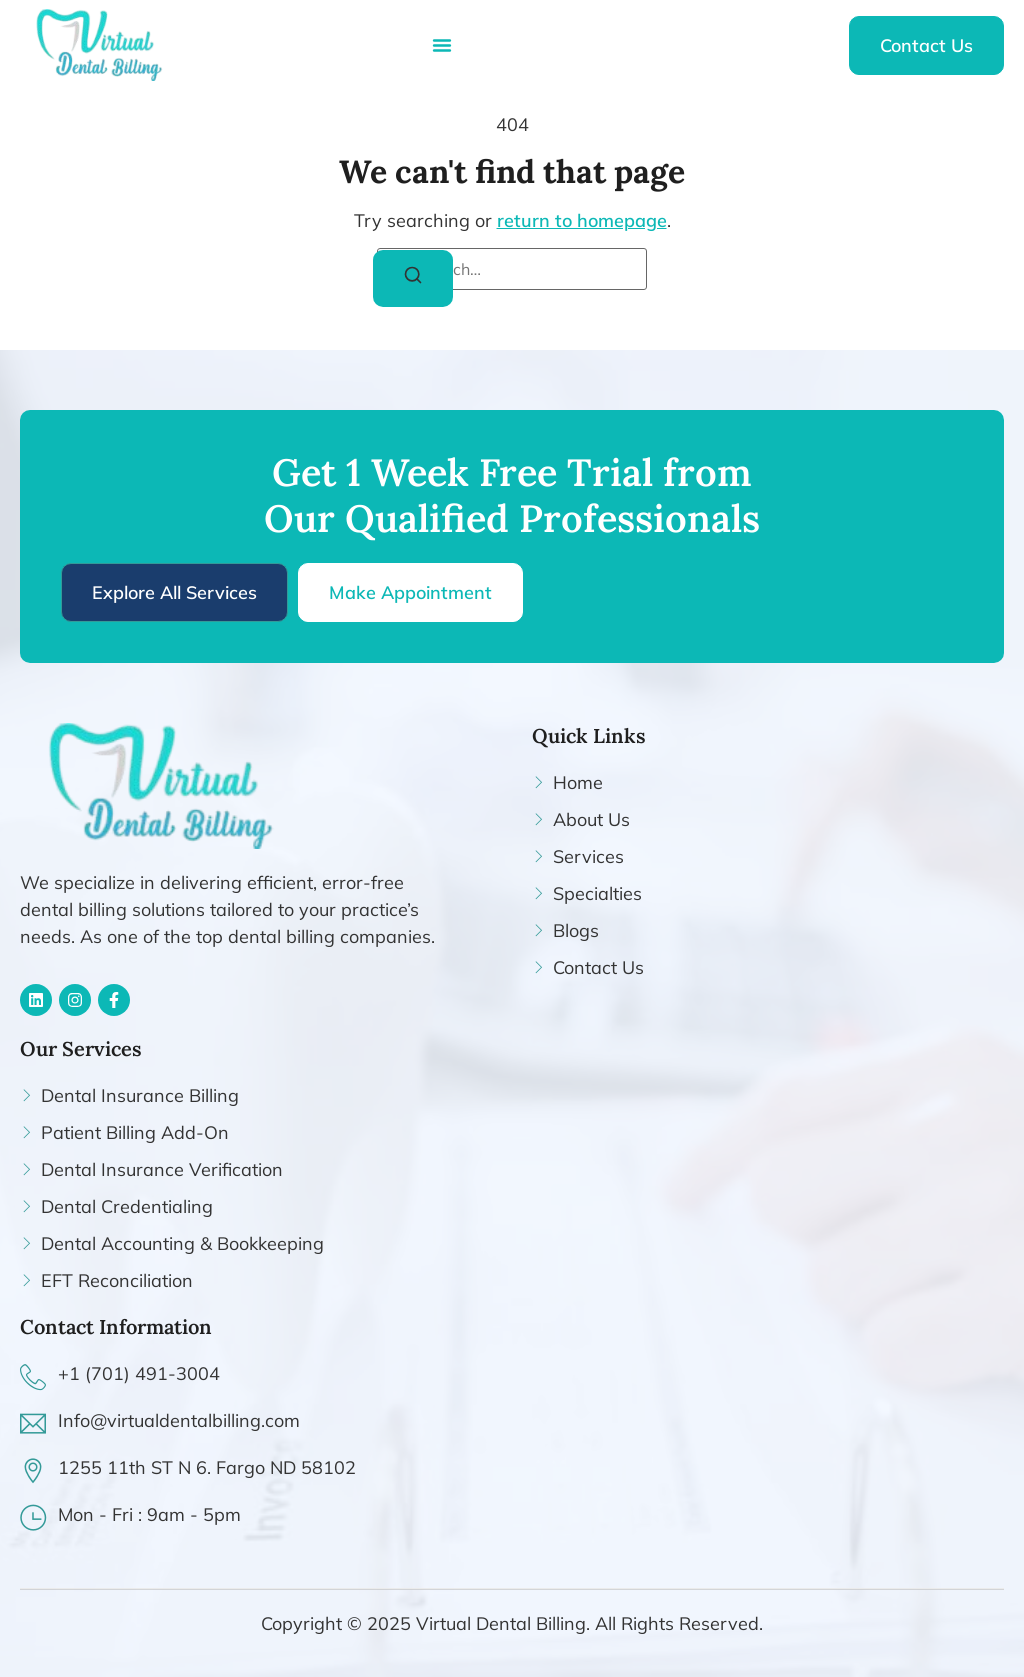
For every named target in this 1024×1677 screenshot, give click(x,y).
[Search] (413, 278)
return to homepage (582, 220)
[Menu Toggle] (442, 45)
